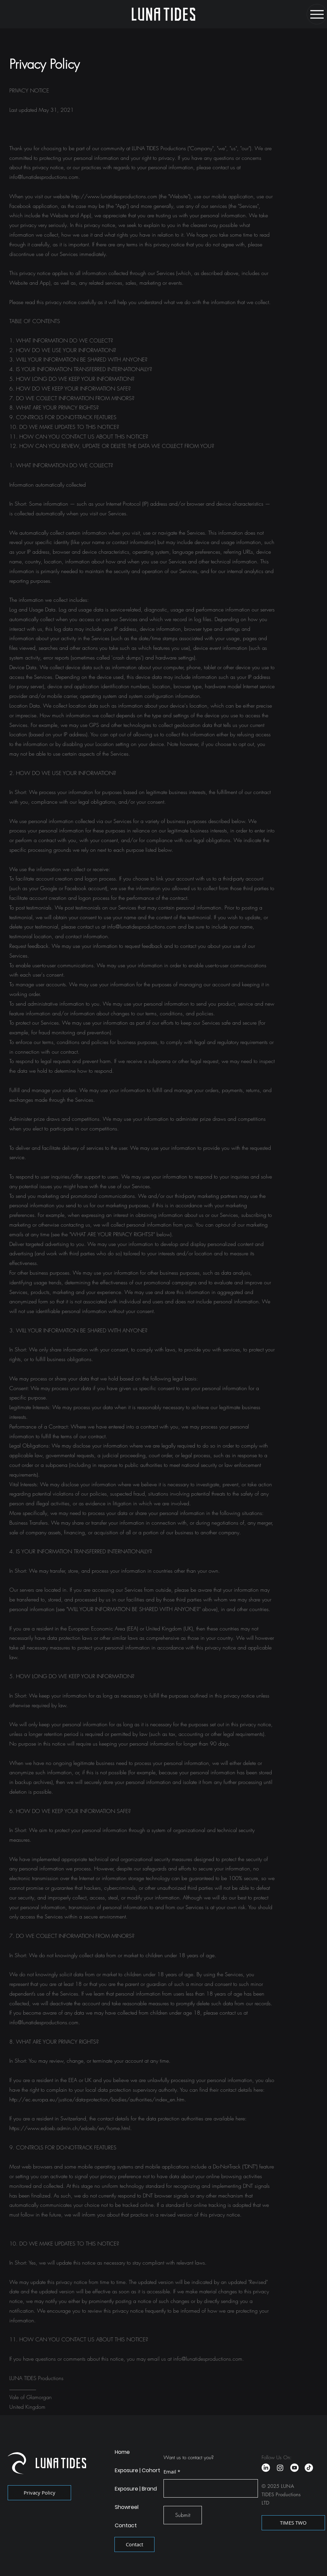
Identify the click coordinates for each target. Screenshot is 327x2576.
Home (122, 2452)
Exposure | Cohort (137, 2470)
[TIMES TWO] (293, 2522)
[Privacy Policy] (39, 2492)
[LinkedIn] (266, 2468)
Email (170, 2471)
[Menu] (317, 14)
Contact (126, 2525)
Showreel (126, 2507)
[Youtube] (294, 2468)
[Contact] (134, 2544)
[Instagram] (280, 2468)
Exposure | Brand (136, 2489)
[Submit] (183, 2515)
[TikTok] (309, 2468)
